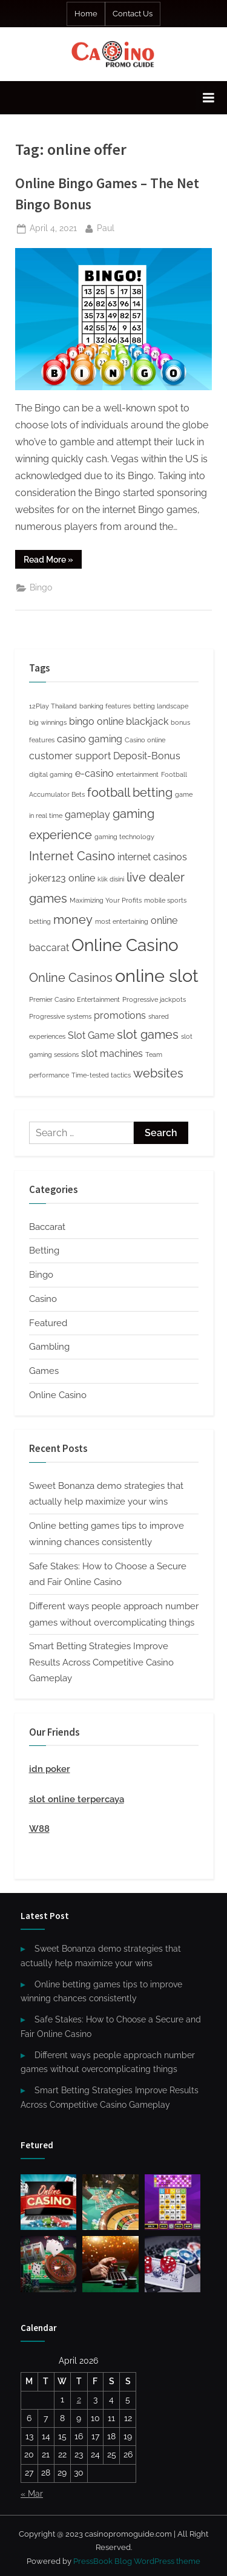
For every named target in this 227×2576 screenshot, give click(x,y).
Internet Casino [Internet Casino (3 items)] (72, 856)
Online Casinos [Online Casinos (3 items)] (71, 977)
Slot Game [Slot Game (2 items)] (91, 1035)
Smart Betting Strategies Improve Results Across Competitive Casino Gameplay (101, 1662)
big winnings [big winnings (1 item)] (48, 722)
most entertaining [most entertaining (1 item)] (121, 921)
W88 (39, 1828)
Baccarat (47, 1226)
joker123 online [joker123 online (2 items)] (62, 878)
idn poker (49, 1769)
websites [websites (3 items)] (158, 1073)
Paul (105, 227)
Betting (44, 1250)
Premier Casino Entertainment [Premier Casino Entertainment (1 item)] (74, 999)
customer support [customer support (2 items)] (70, 756)
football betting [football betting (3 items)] (130, 792)
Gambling (49, 1346)
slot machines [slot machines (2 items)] (112, 1053)
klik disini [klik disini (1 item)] (110, 879)
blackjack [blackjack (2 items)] (147, 721)
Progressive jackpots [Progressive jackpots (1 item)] (154, 999)
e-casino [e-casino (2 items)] (94, 773)
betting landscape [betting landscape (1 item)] (160, 706)
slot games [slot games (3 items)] (148, 1034)
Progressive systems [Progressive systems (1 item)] (60, 1016)
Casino (43, 1298)
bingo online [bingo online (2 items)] (96, 721)
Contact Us (133, 13)
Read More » (53, 561)
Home (85, 13)
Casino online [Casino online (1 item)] (145, 740)
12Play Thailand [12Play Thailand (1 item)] (53, 706)
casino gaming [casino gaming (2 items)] (89, 739)
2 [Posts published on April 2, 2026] (79, 2399)
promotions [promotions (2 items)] (120, 1015)
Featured (48, 1323)
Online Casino (58, 1395)
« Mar (32, 2494)
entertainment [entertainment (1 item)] (137, 774)
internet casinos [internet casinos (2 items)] (152, 857)
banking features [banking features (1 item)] (105, 706)
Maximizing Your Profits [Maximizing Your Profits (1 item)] (106, 900)
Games (44, 1370)
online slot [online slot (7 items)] (157, 975)
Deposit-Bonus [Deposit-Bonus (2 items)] (146, 756)
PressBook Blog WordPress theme (136, 2561)
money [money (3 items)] (73, 919)
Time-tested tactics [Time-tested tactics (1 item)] (101, 1075)
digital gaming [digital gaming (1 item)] (51, 774)
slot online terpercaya (76, 1799)
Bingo (41, 587)
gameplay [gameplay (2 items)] (87, 814)
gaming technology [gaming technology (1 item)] (124, 836)
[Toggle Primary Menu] (208, 98)
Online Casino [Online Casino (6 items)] (125, 945)
